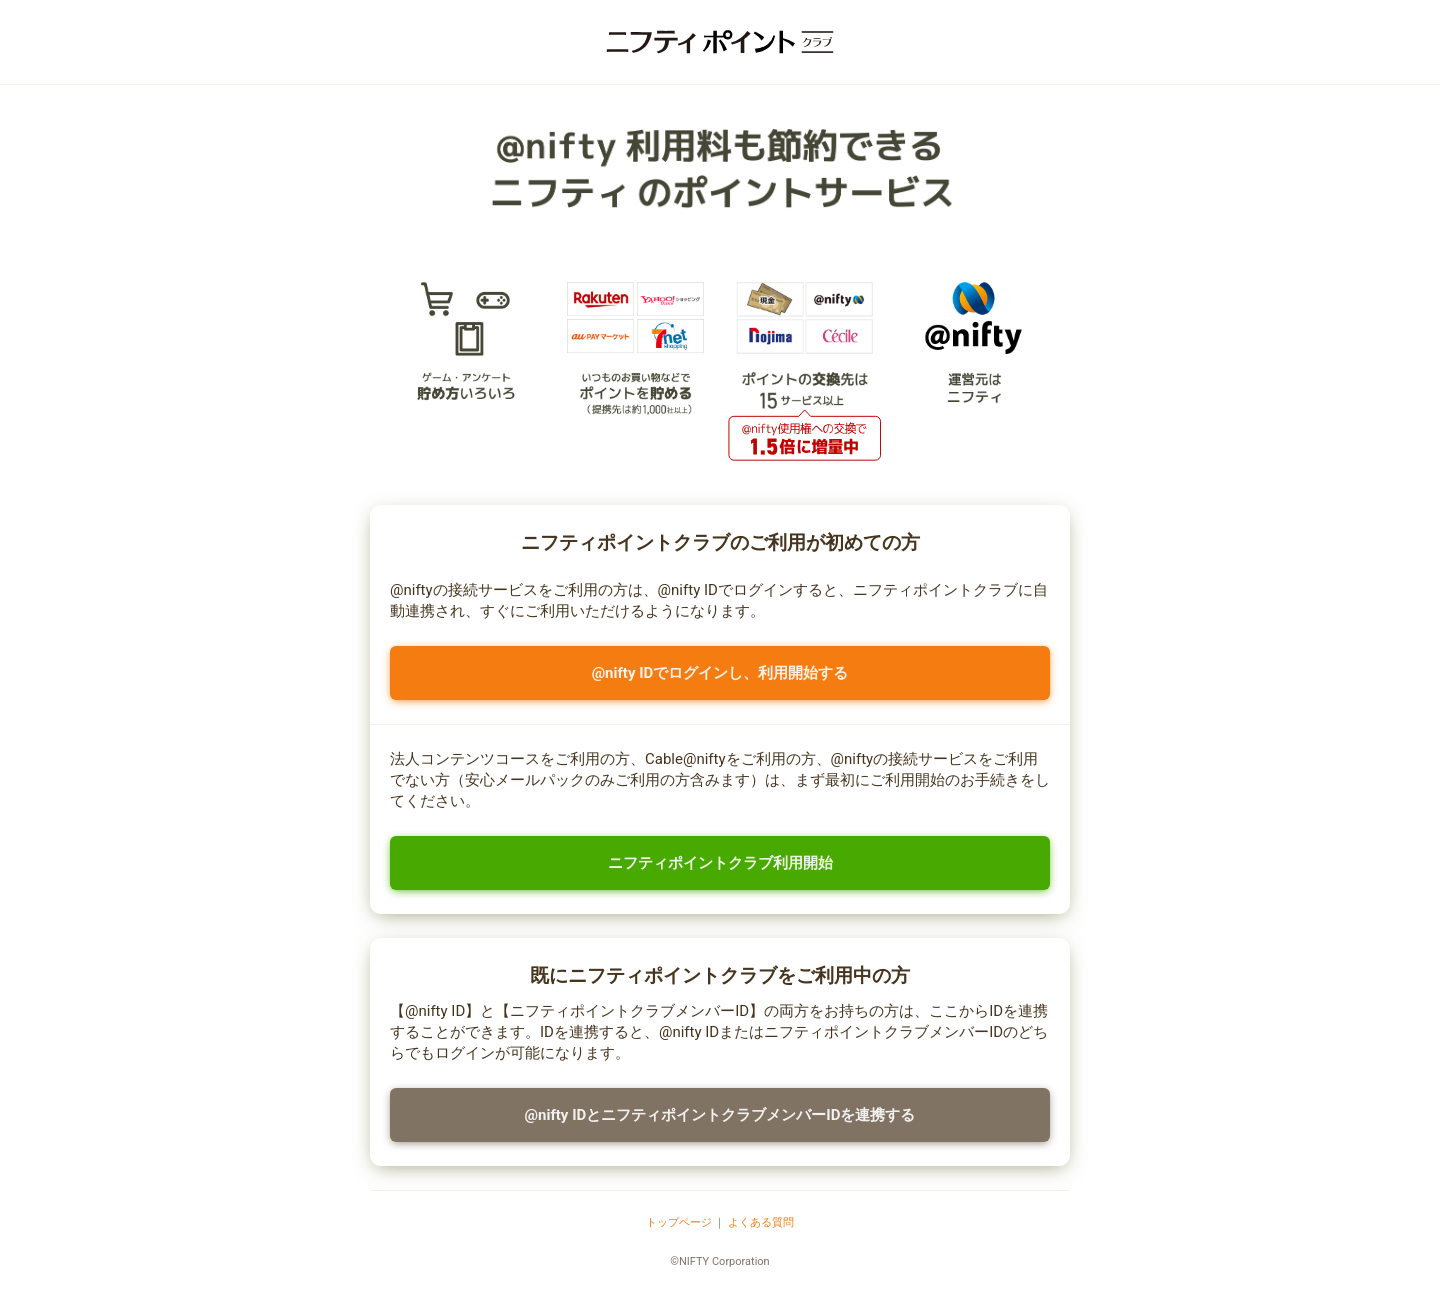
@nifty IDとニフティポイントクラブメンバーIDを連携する (720, 1115)
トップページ (679, 1222)
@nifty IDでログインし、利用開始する (720, 673)
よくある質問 (761, 1222)
